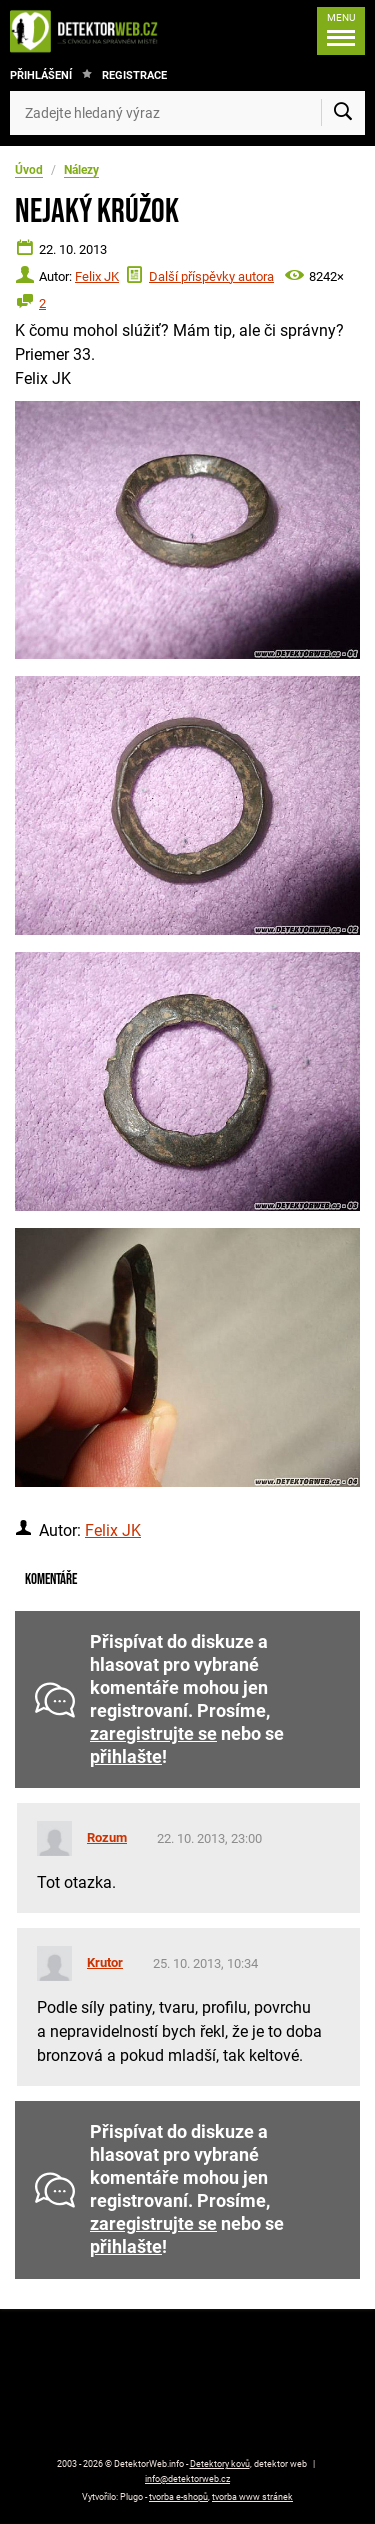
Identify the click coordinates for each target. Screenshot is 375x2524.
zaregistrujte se (153, 1734)
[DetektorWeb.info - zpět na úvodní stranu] (89, 31)
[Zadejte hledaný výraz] (187, 113)
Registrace (134, 75)
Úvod (29, 170)
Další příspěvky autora (211, 276)
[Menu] (341, 31)
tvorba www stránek (252, 2497)
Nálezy (81, 170)
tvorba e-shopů (178, 2497)
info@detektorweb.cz (187, 2479)
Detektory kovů (220, 2464)
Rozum (107, 1837)
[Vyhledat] (343, 113)
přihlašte (126, 1757)
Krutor (105, 1962)
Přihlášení (41, 75)
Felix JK (97, 276)
